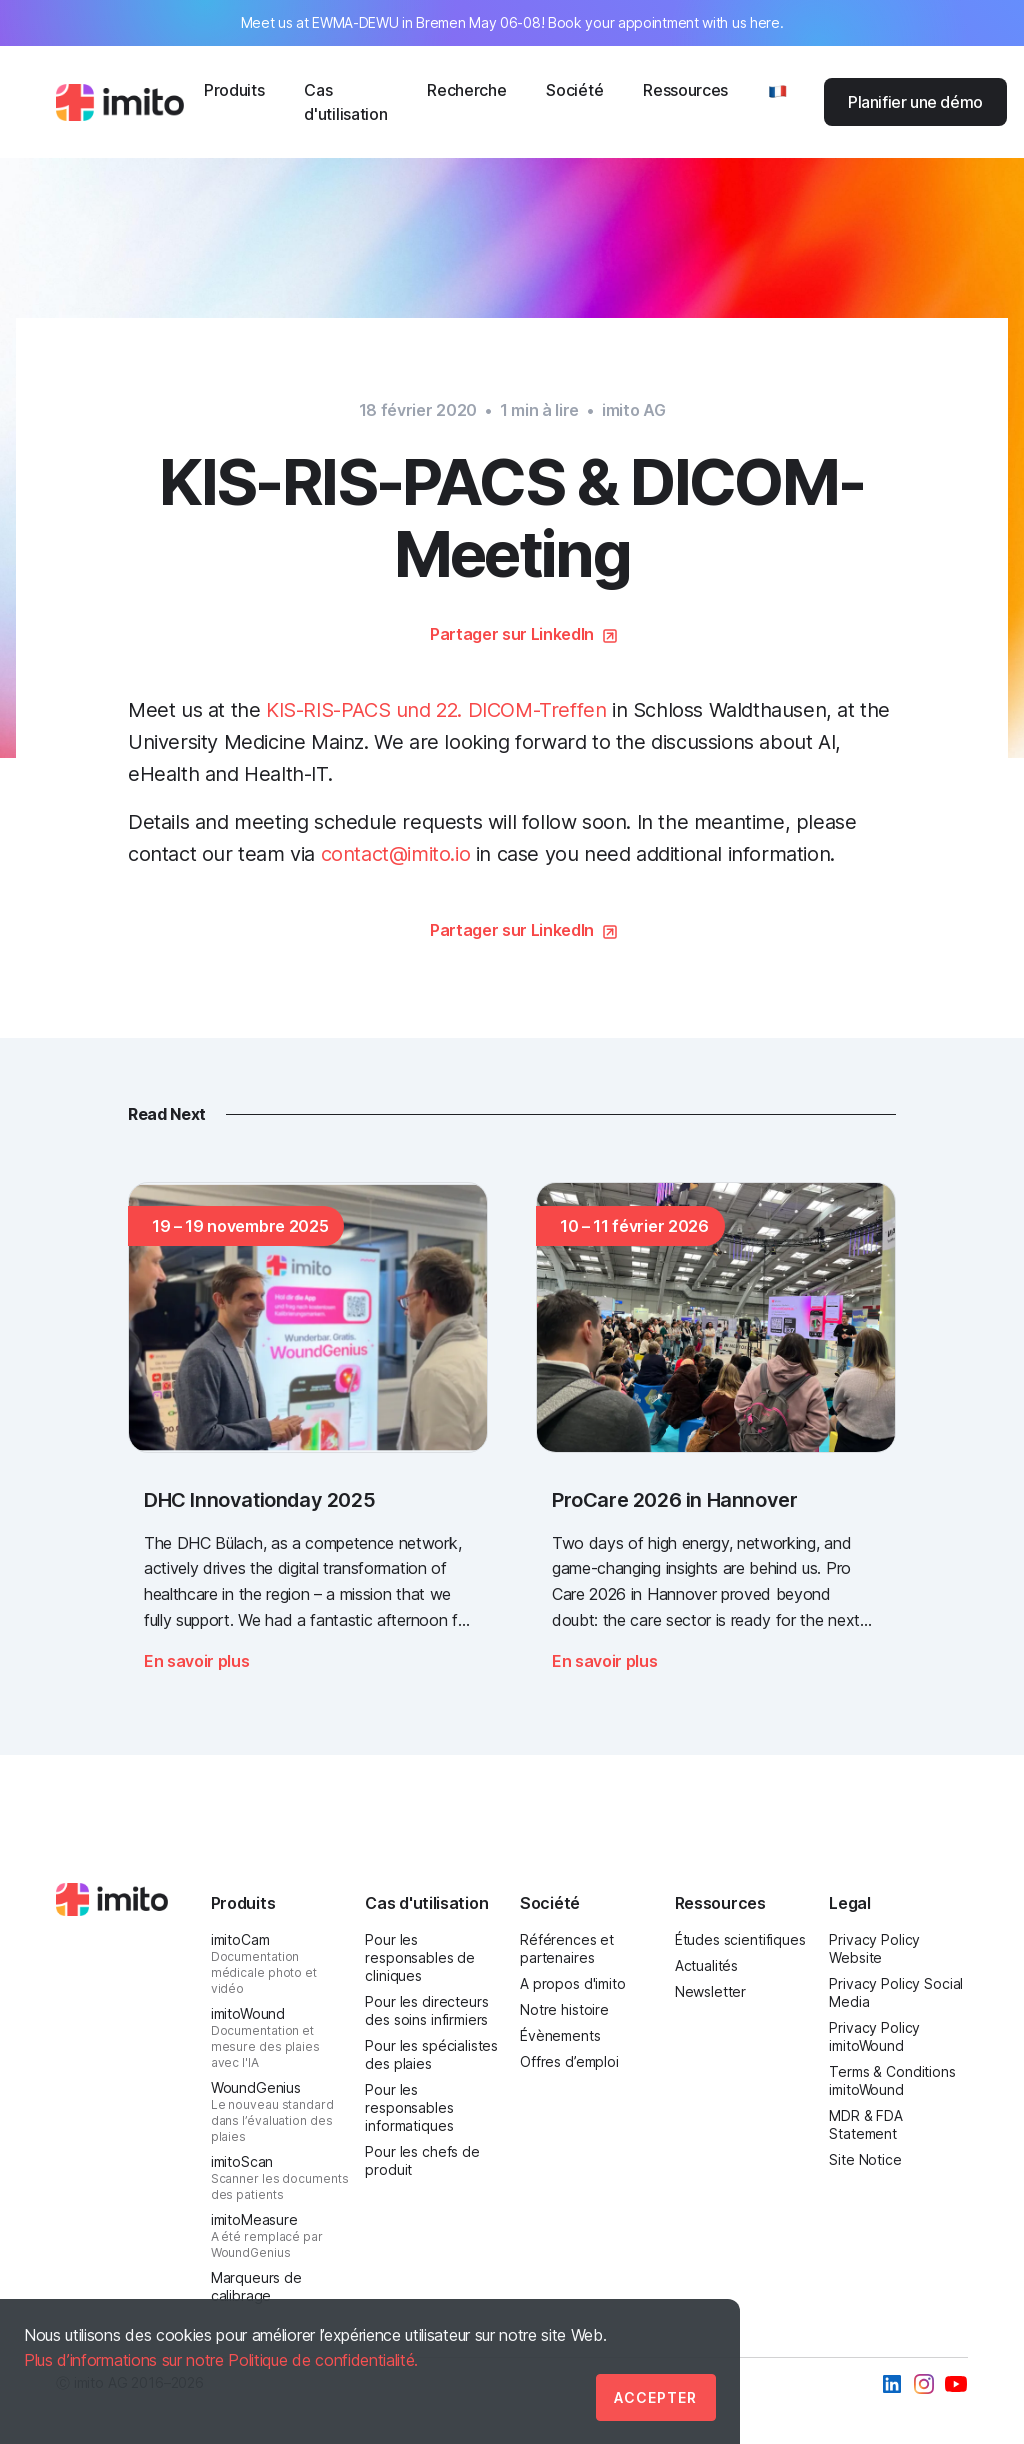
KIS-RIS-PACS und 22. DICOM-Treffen (436, 710)
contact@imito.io (396, 854)
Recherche (466, 90)
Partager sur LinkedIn (512, 634)
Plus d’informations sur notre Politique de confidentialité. (221, 2360)
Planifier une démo (915, 102)
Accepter (655, 2397)
